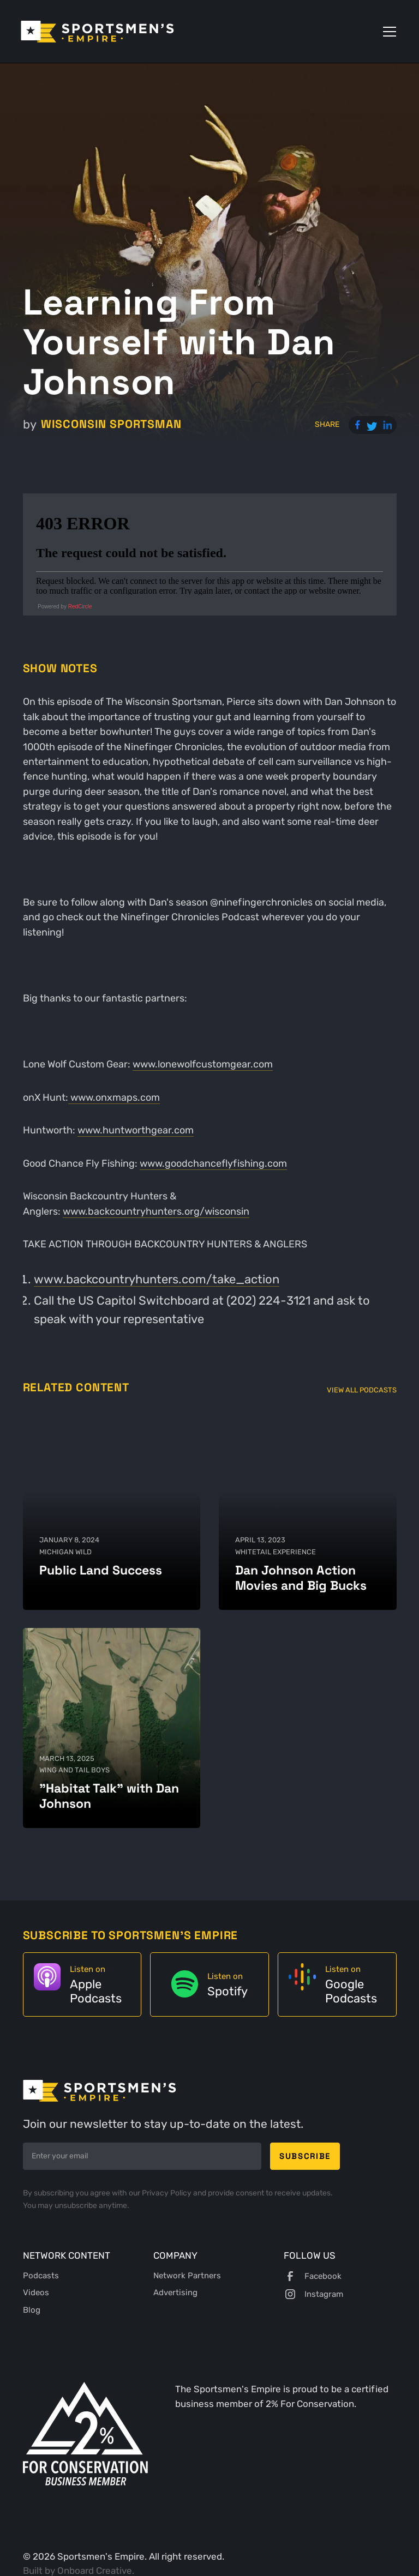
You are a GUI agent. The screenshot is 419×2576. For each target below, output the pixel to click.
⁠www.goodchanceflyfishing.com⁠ (213, 1163)
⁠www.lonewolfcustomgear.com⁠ (203, 1064)
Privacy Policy (167, 2193)
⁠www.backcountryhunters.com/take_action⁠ (156, 1279)
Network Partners (187, 2276)
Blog (31, 2310)
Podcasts (41, 2276)
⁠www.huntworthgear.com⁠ (135, 1130)
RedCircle (80, 607)
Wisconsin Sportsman (111, 424)
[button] (387, 32)
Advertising (175, 2292)
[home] (97, 32)
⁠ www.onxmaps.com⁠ (114, 1097)
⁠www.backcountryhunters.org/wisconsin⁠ (156, 1211)
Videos (36, 2292)
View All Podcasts (362, 1390)
